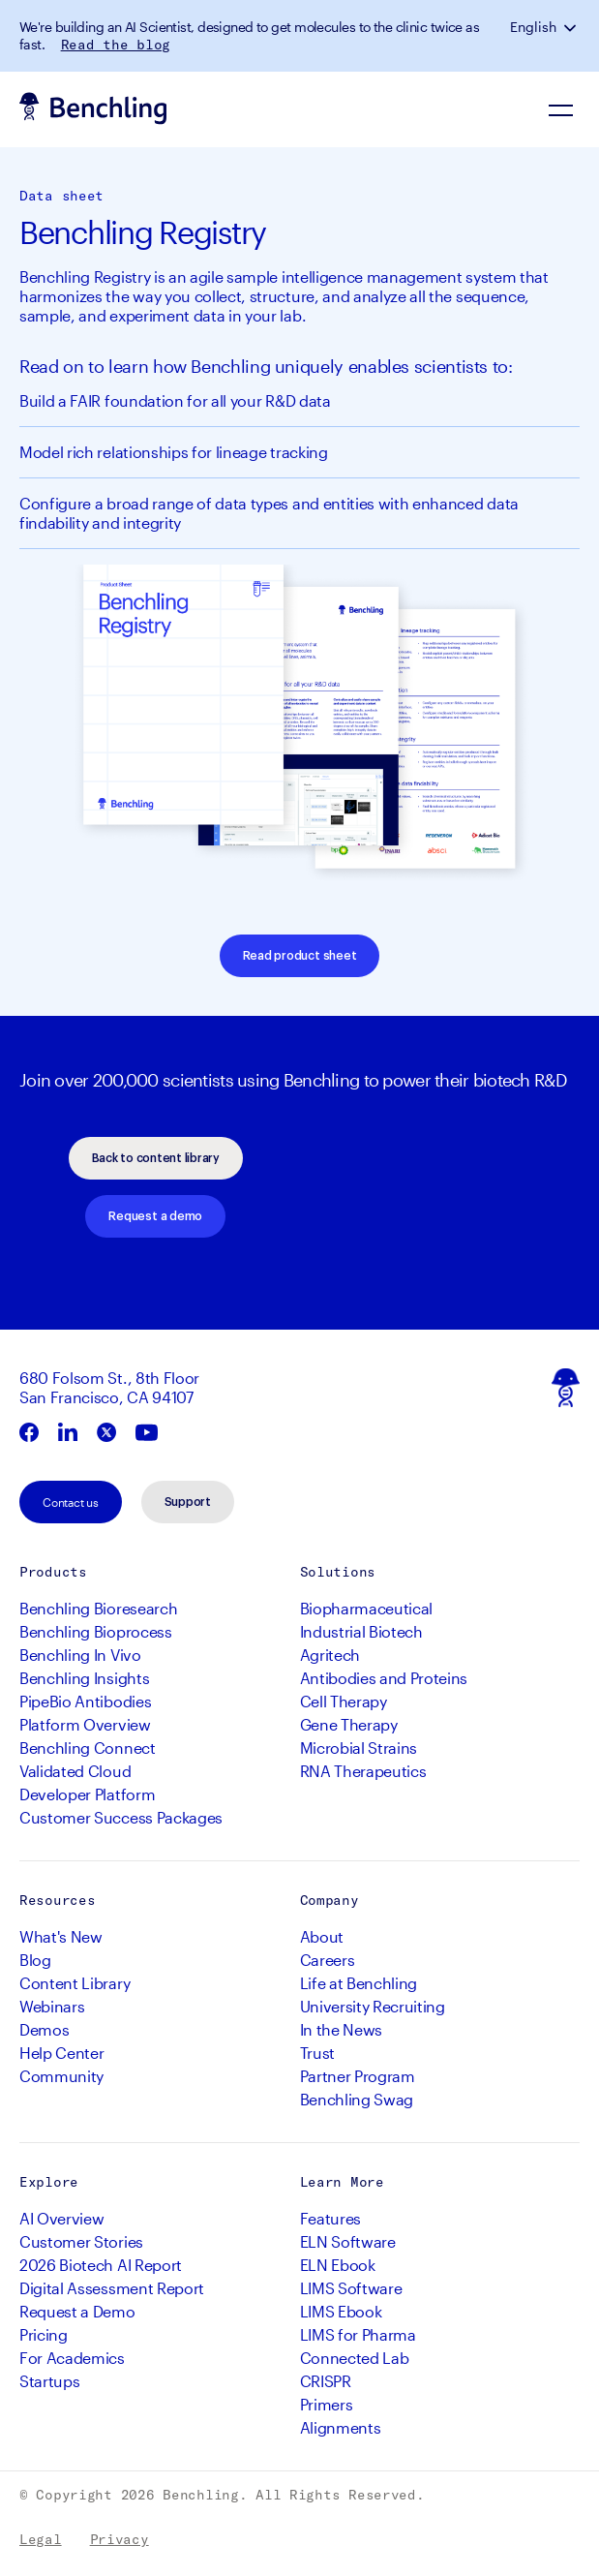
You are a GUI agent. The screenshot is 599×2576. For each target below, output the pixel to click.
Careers (327, 1959)
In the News (341, 2029)
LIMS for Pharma (358, 2334)
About (322, 1936)
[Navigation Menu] (560, 109)
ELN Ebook (337, 2264)
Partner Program (357, 2076)
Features (330, 2218)
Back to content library (156, 1158)
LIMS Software (351, 2288)
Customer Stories (81, 2241)
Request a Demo (77, 2311)
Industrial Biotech (361, 1631)
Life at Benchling (359, 1983)
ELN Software (348, 2241)
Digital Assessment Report (111, 2288)
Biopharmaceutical (367, 1608)
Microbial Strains (359, 1747)
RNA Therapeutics (363, 1771)
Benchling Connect (87, 1747)
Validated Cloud (75, 1771)
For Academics (72, 2357)
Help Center (61, 2052)
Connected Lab (354, 2357)
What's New (61, 1936)
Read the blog (115, 44)
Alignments (340, 2427)
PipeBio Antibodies (85, 1701)
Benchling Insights (84, 1678)
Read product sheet (300, 956)
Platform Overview (85, 1724)
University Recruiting (372, 2006)
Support (188, 1502)
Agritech (330, 1654)
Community (61, 2076)
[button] (572, 27)
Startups (49, 2381)
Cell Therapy (343, 1701)
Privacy (119, 2539)
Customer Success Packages (121, 1817)
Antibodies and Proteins (384, 1678)
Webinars (51, 2006)
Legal (40, 2539)
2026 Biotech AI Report (100, 2264)
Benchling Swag (357, 2099)
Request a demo (155, 1216)
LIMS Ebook (341, 2311)
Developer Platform (87, 1794)
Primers (326, 2404)
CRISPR (325, 2381)
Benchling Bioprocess (95, 1631)
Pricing (43, 2334)
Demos (44, 2029)
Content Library (74, 1983)
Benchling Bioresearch (98, 1608)
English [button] (533, 27)
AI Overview (61, 2218)
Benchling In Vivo (80, 1654)
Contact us (71, 1502)
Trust (317, 2052)
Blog (35, 1959)
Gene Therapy (349, 1724)
